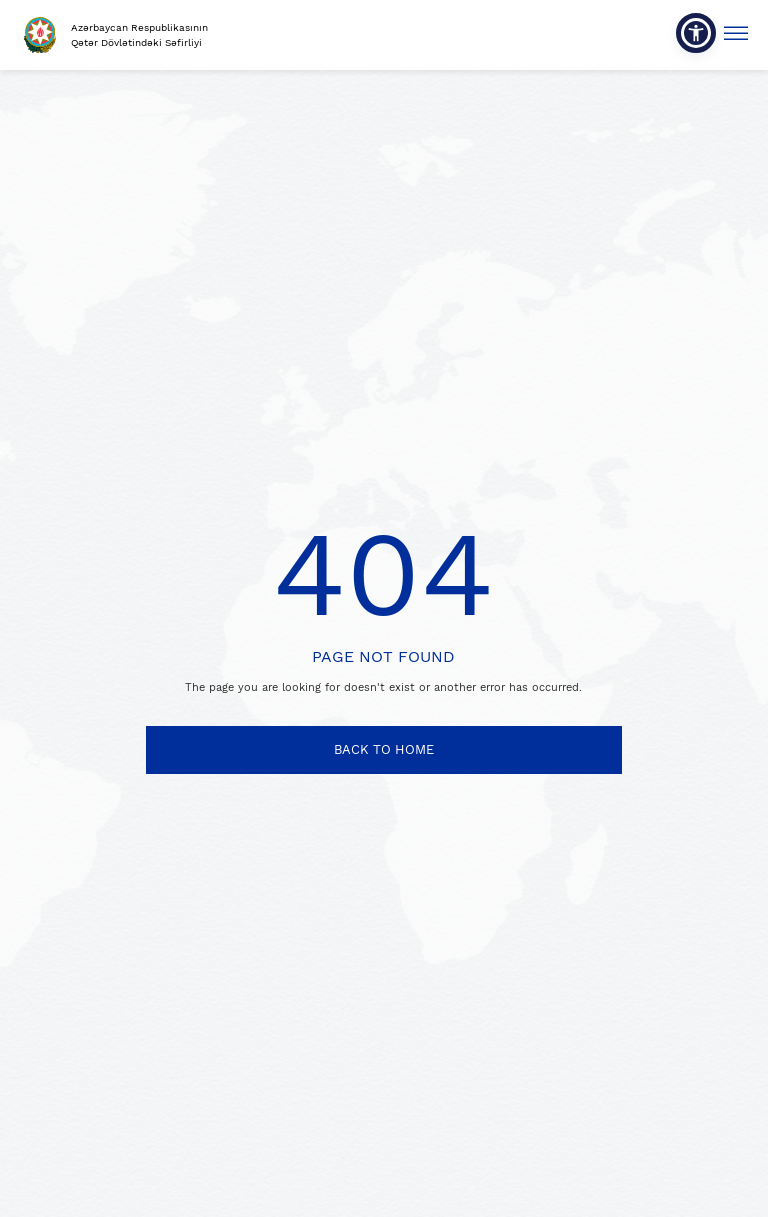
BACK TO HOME (384, 749)
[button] (696, 33)
